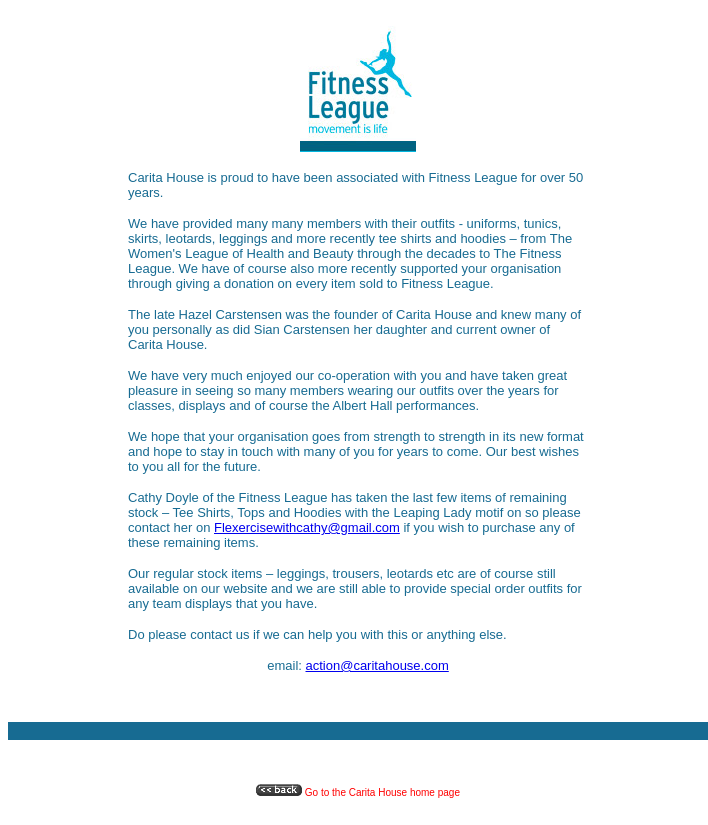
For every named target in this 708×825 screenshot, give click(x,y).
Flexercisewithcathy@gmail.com (307, 527)
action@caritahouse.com (377, 665)
